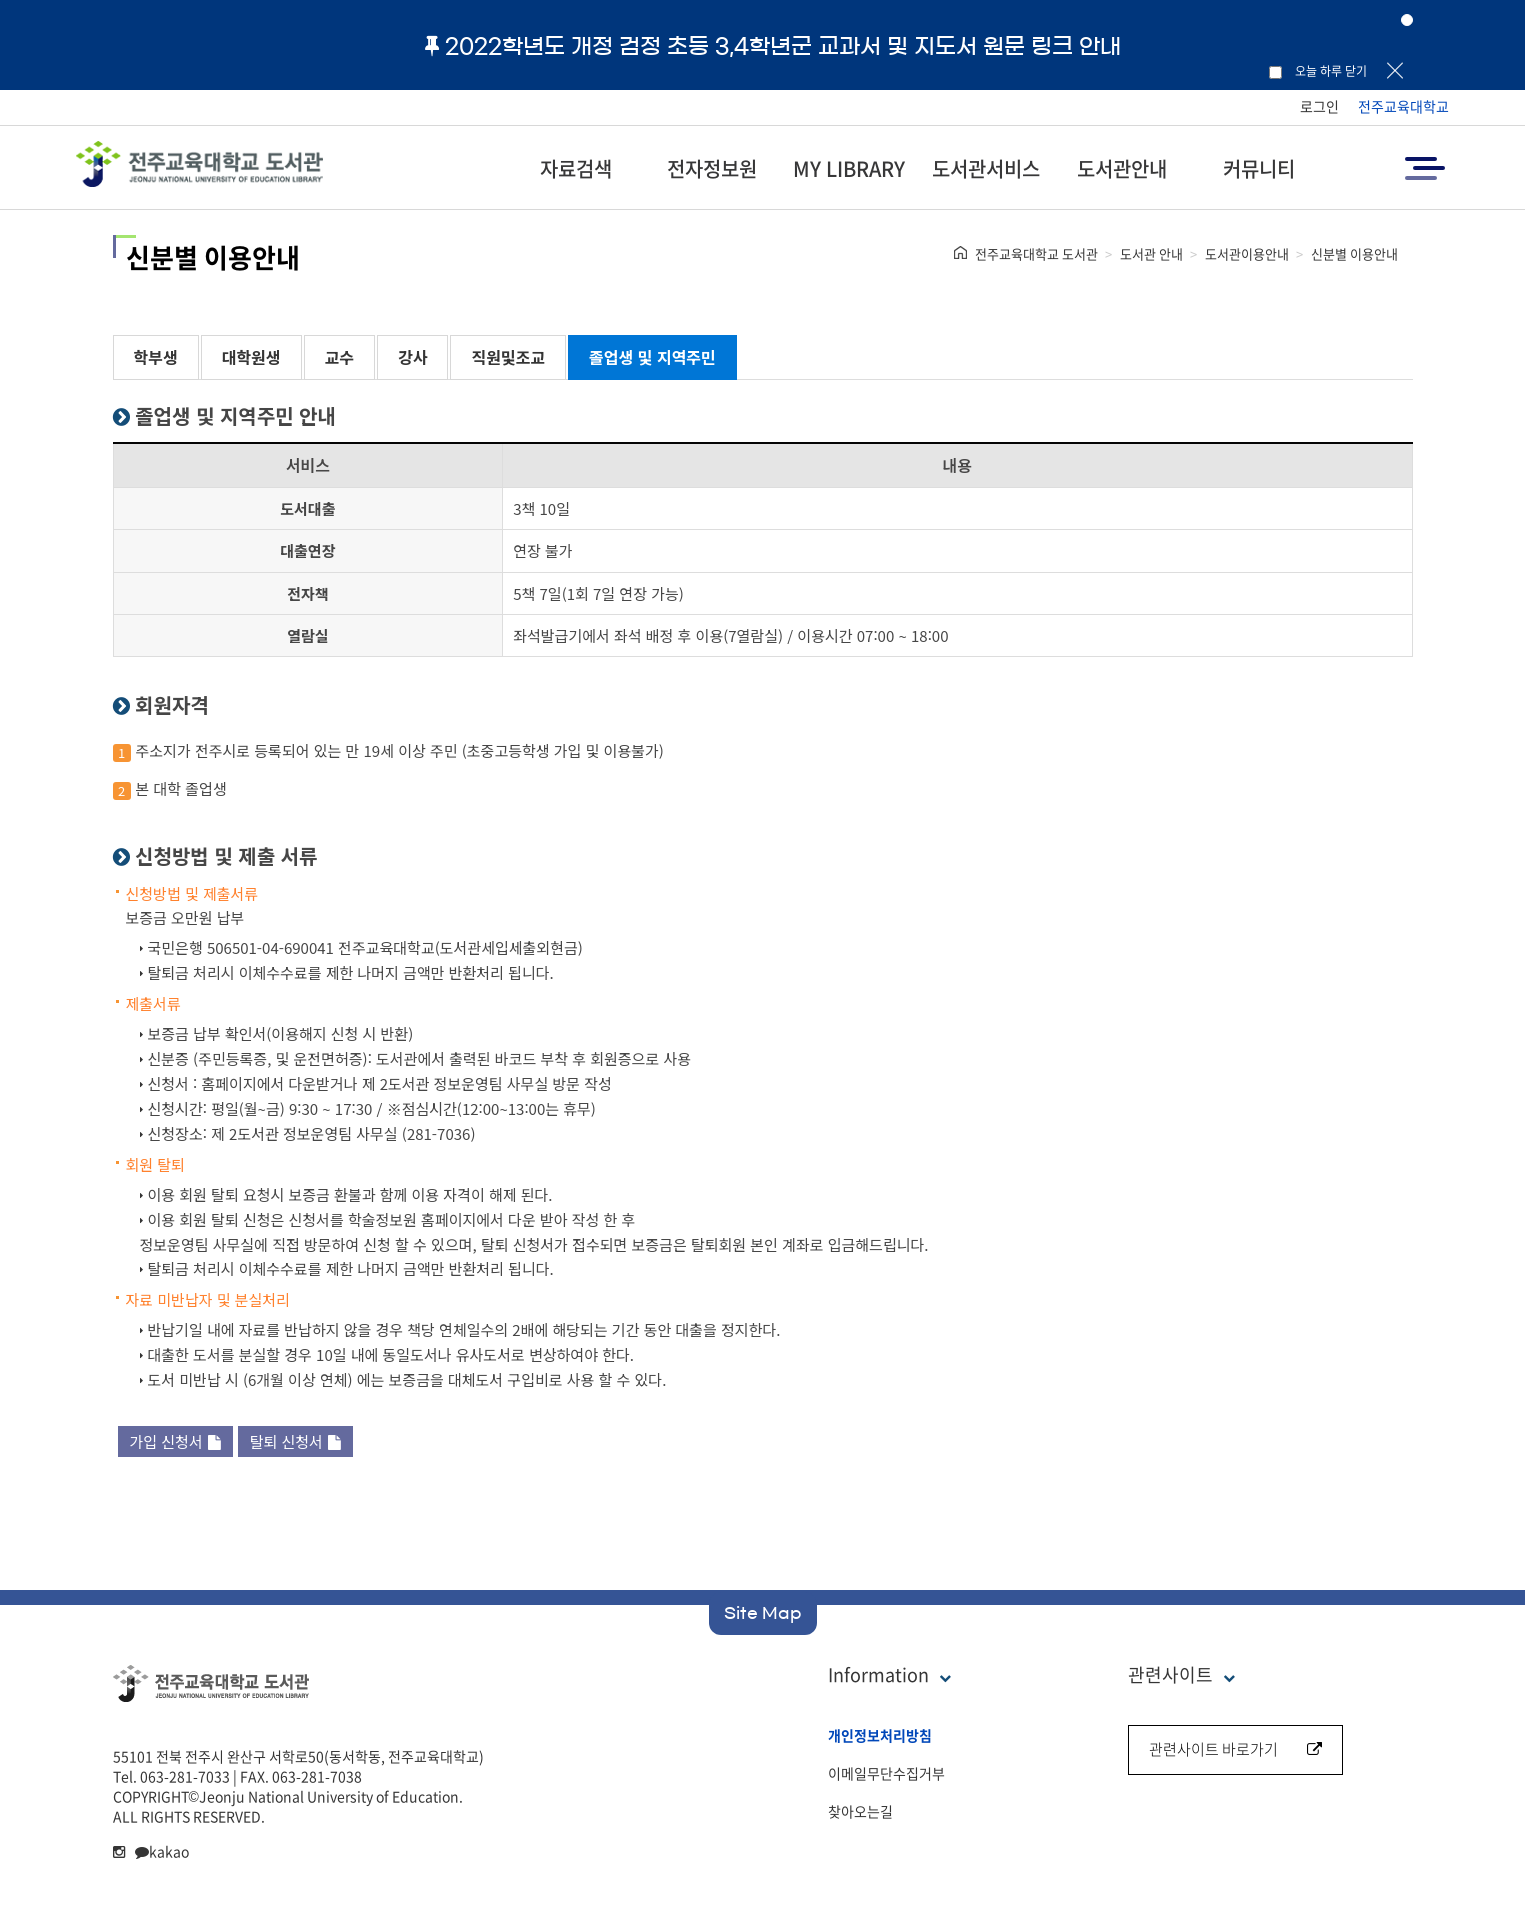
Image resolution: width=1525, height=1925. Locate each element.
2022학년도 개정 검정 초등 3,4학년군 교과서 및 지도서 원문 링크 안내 (773, 46)
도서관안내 (1122, 168)
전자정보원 (712, 168)
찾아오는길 (860, 1811)
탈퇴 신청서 (295, 1441)
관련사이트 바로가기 (1235, 1749)
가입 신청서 (175, 1441)
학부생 (156, 357)
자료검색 (576, 168)
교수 (339, 357)
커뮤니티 (1259, 168)
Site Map (763, 1613)
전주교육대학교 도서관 (1036, 253)
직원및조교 (508, 357)
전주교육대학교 (1403, 106)
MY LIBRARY (849, 168)
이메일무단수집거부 (886, 1773)
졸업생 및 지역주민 (652, 357)
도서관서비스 (986, 168)
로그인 (1319, 106)
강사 (412, 357)
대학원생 (251, 357)
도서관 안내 (1151, 253)
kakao (162, 1851)
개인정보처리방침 (880, 1735)
